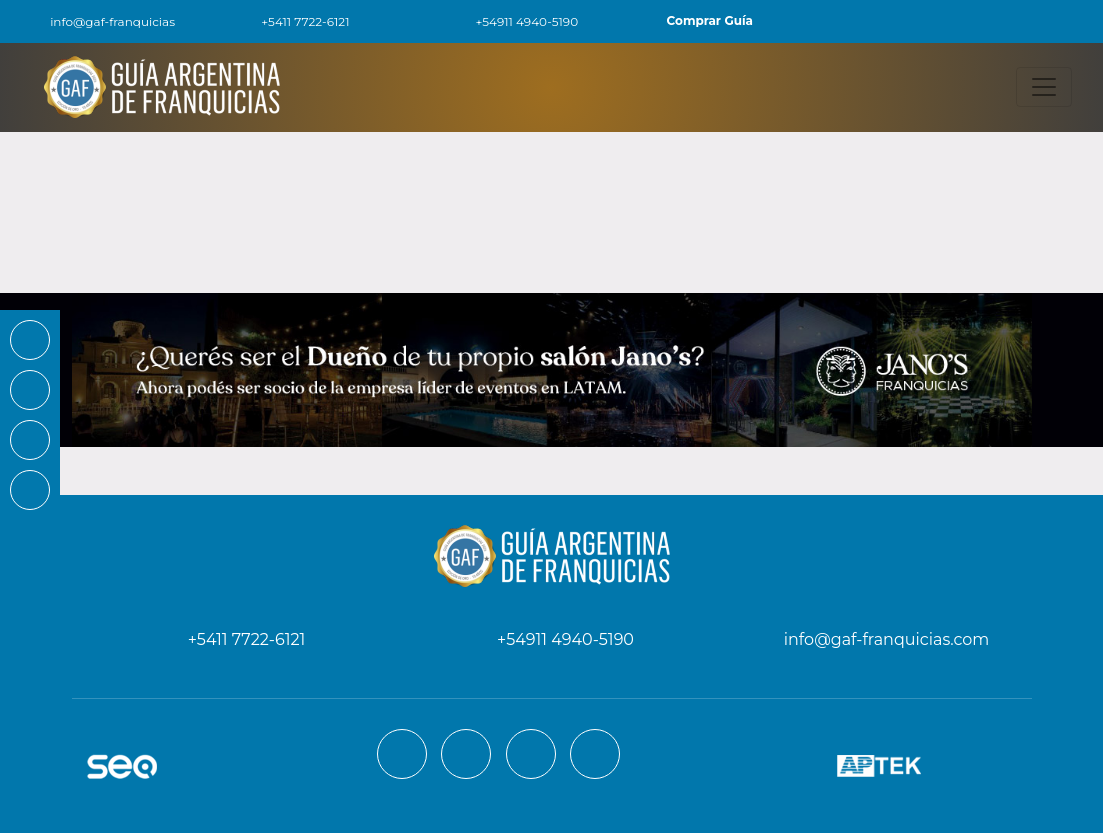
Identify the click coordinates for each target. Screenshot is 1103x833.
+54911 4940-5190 (515, 21)
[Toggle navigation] (1044, 87)
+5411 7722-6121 (293, 21)
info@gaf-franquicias (99, 21)
